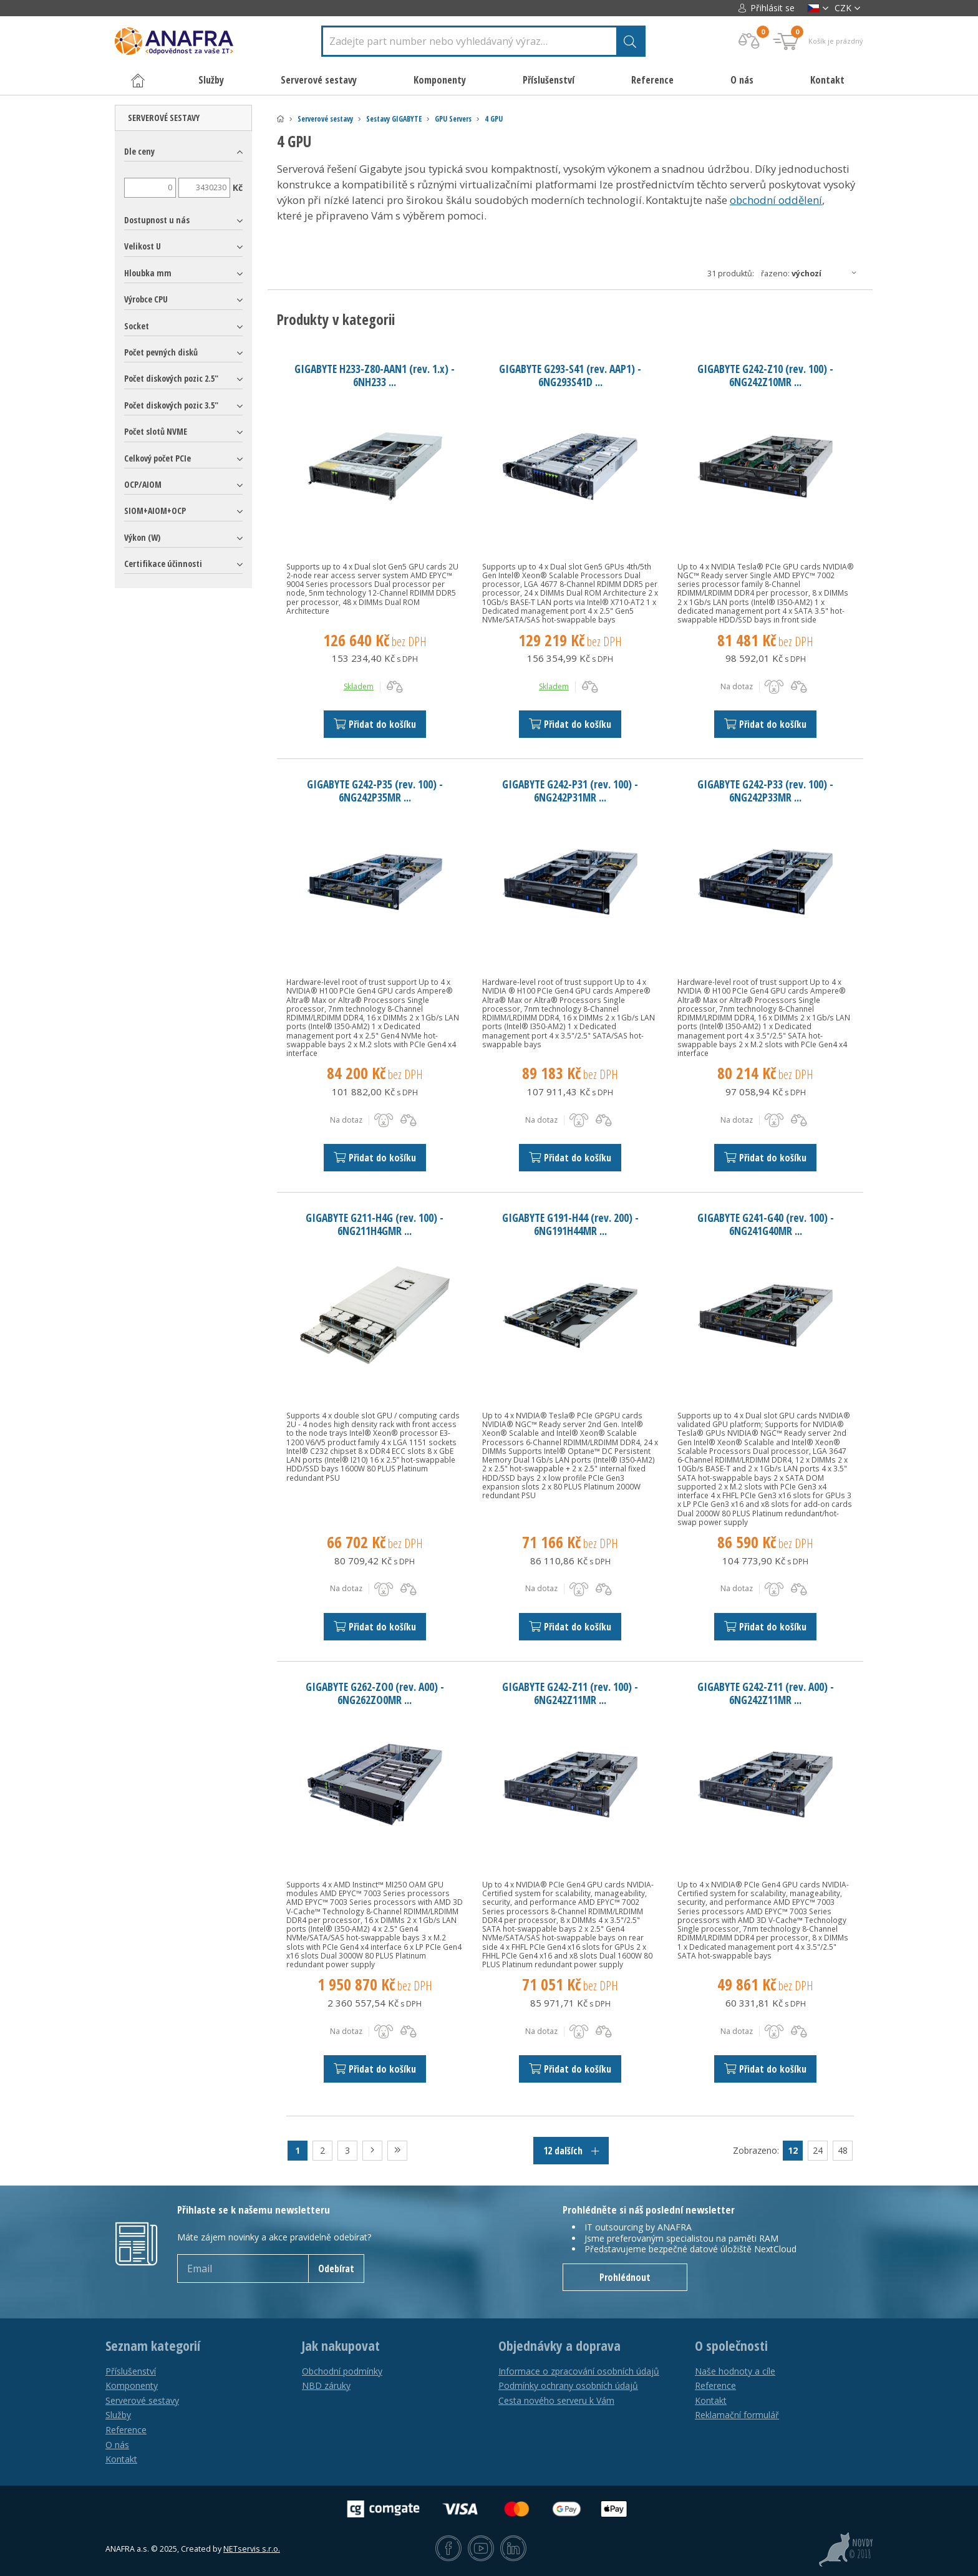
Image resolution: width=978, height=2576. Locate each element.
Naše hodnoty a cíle (735, 2371)
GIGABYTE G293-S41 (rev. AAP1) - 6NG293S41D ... (570, 375)
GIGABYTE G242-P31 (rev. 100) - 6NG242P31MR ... (570, 791)
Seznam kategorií (152, 2346)
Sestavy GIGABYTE (394, 119)
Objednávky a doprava (559, 2346)
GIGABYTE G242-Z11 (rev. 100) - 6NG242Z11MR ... (570, 1693)
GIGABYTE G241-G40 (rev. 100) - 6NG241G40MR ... (765, 1224)
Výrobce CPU (146, 299)
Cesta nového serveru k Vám (556, 2400)
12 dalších (571, 2150)
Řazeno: (812, 273)
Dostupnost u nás (157, 220)
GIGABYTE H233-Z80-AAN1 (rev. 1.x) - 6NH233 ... (374, 375)
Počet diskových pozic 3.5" (171, 405)
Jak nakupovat (341, 2346)
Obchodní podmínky (342, 2371)
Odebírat (336, 2268)
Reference (652, 80)
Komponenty (131, 2385)
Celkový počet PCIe (157, 458)
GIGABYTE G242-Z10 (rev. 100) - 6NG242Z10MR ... (765, 375)
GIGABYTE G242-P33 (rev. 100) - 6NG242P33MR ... (765, 791)
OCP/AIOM (143, 484)
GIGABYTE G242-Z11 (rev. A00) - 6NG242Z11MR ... (765, 1693)
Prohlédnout (625, 2277)
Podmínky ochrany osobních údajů (568, 2385)
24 (818, 2150)
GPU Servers (453, 119)
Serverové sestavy (325, 119)
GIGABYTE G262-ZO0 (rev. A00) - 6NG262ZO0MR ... (375, 1693)
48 (843, 2150)
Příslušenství (130, 2371)
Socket (136, 326)
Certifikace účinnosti (163, 563)
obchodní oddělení (776, 200)
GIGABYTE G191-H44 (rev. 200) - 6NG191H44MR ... (570, 1224)
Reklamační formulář (737, 2415)
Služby (118, 2415)
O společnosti (731, 2346)
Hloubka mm (148, 273)
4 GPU (494, 119)
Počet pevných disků (161, 352)
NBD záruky (326, 2385)
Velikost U (142, 246)
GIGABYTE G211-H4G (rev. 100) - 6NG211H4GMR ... (374, 1224)
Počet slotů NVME (155, 431)
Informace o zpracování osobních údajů (578, 2371)
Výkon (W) (142, 537)
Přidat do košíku (375, 724)
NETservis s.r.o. (251, 2549)
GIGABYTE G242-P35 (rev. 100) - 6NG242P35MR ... (375, 791)
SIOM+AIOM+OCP (155, 510)
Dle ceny (139, 151)
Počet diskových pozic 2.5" (171, 378)
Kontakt (827, 80)
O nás (741, 80)
